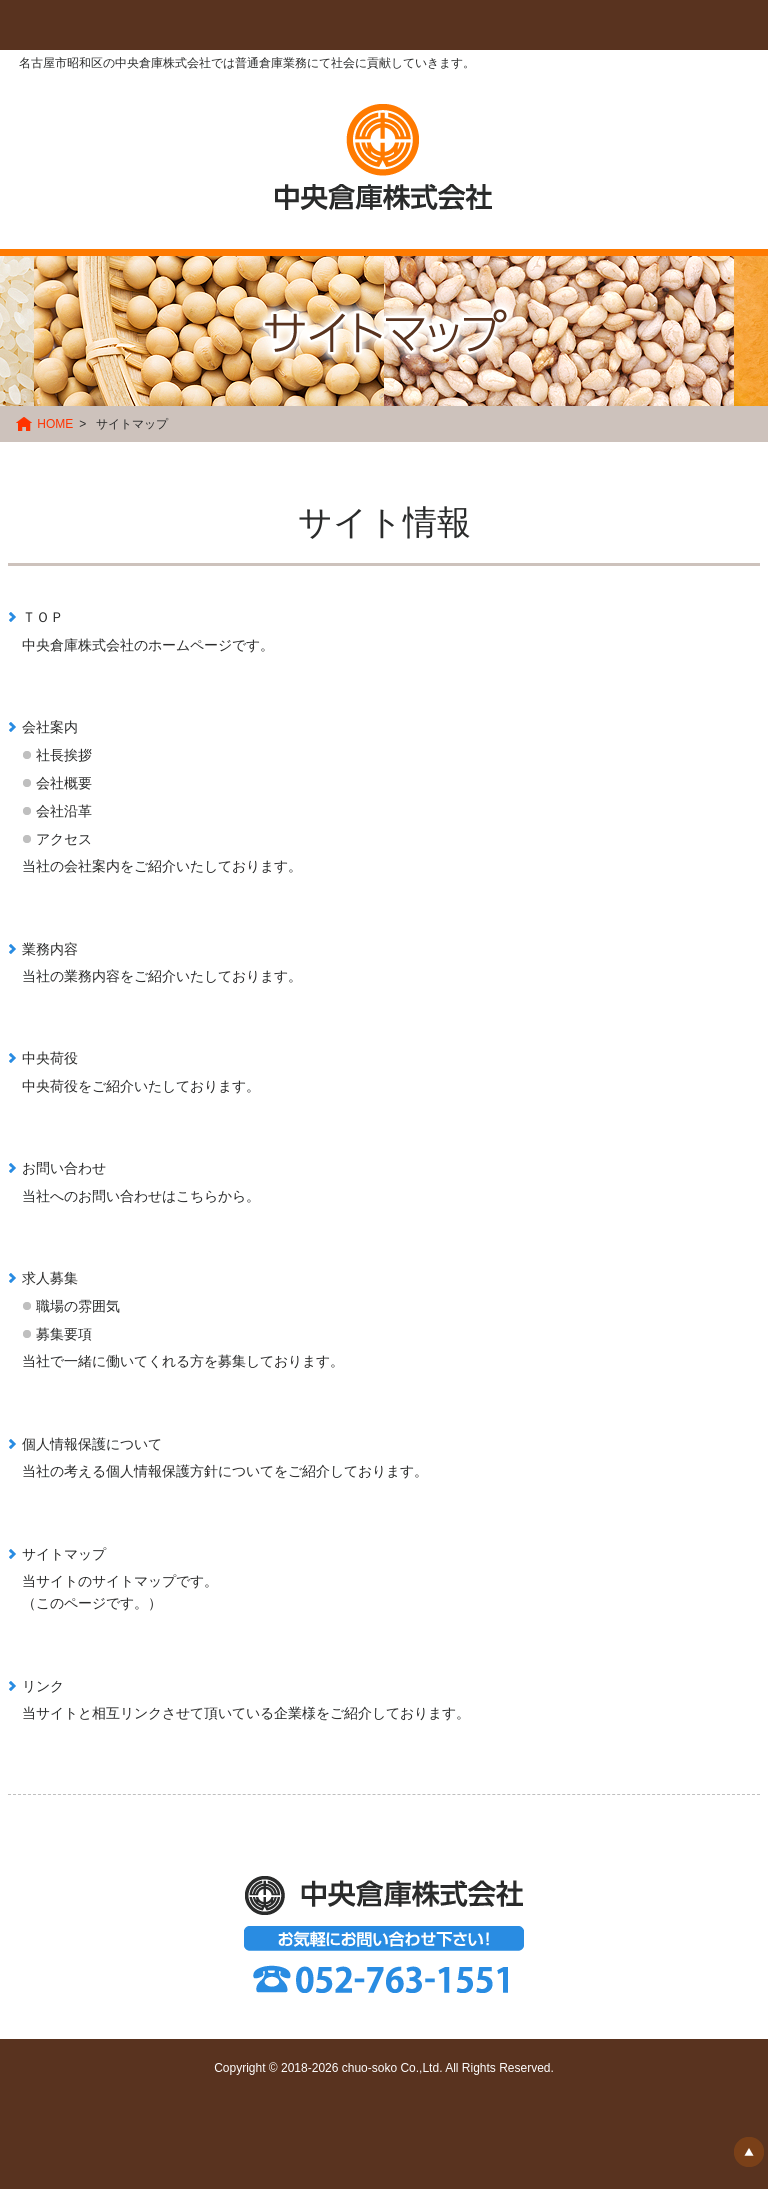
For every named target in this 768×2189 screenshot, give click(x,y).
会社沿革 (64, 811)
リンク (43, 1686)
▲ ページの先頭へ (749, 2152)
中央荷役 (50, 1058)
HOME (55, 424)
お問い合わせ (64, 1168)
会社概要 (64, 783)
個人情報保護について (92, 1444)
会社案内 (50, 727)
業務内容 (50, 949)
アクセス (64, 839)
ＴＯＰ (43, 617)
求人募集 (50, 1278)
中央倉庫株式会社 (384, 157)
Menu (67, 25)
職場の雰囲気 (78, 1306)
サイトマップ (64, 1554)
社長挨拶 (64, 755)
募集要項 (64, 1334)
